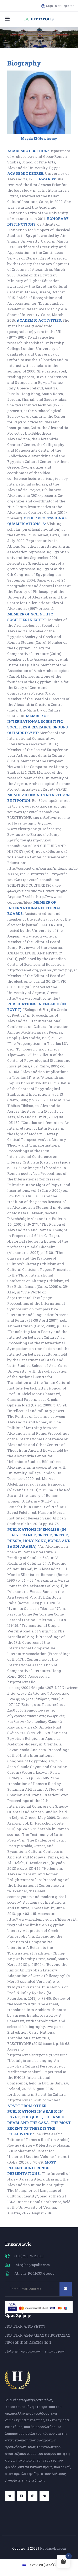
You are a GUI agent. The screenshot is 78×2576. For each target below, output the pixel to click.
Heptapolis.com (53, 2548)
